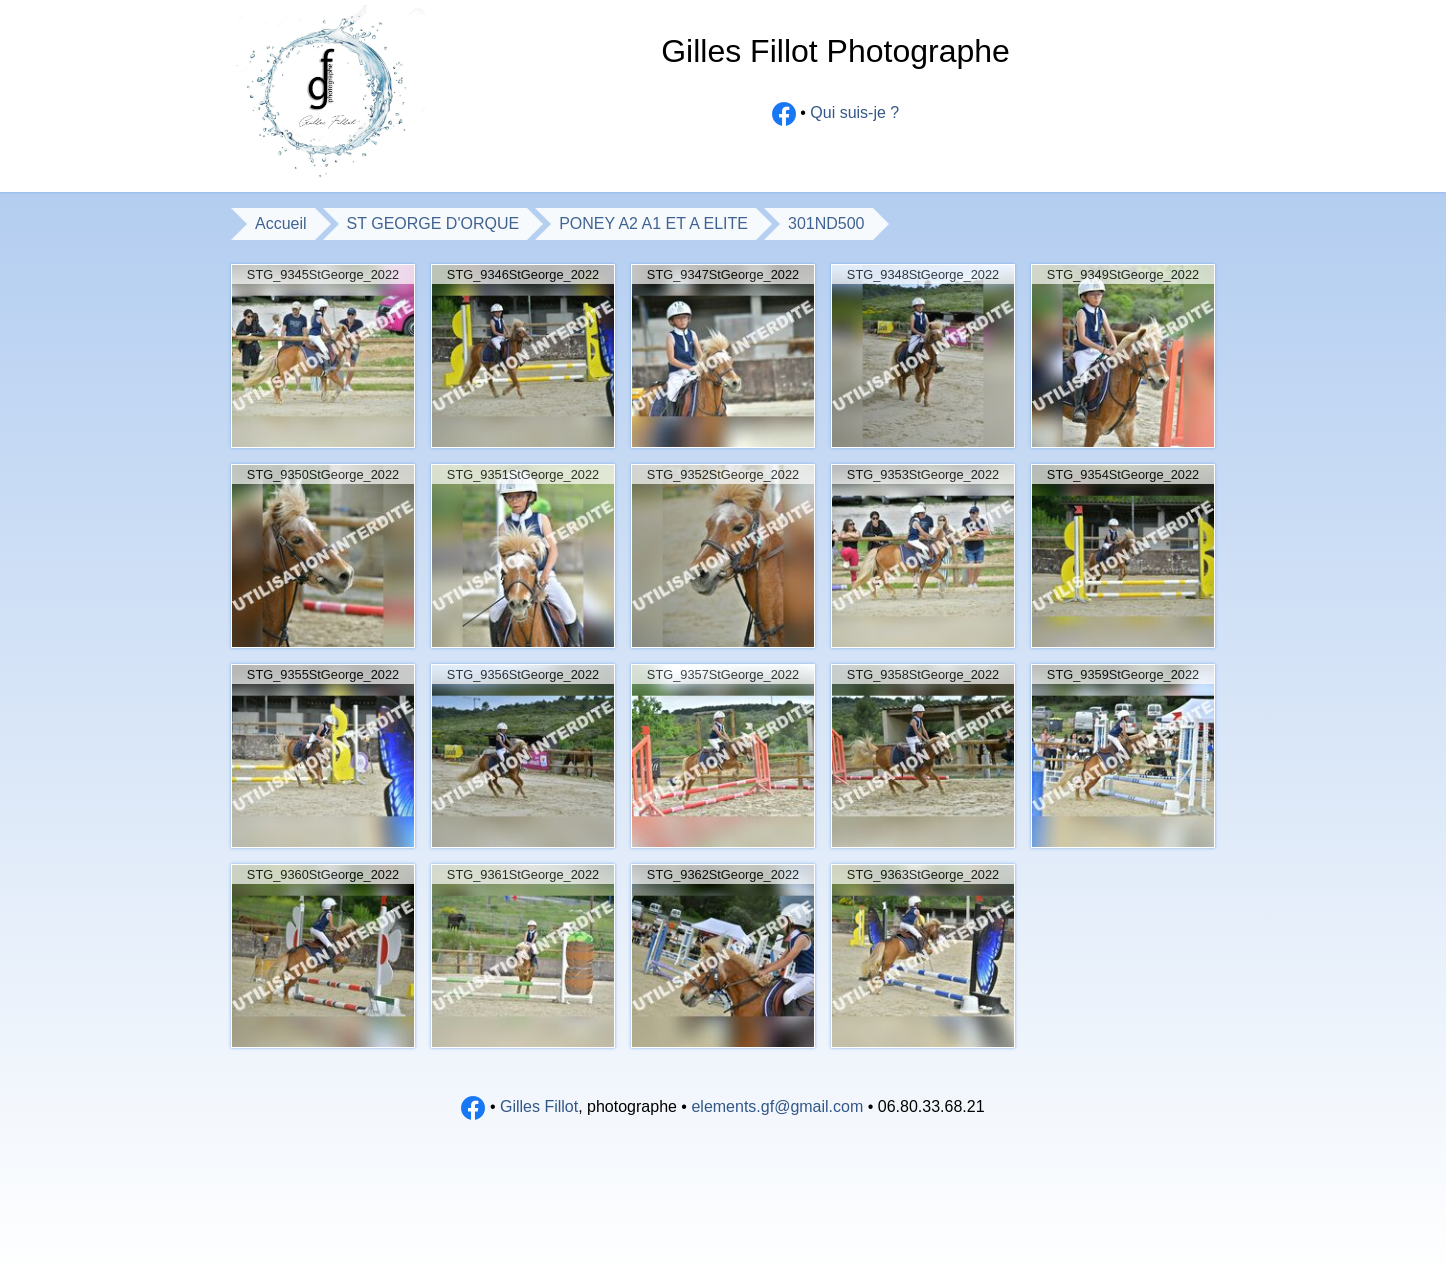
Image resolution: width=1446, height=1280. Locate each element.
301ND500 (826, 223)
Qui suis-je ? (854, 113)
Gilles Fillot (539, 1106)
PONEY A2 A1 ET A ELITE (653, 223)
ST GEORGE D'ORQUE (433, 223)
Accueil (281, 223)
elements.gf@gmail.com (777, 1106)
